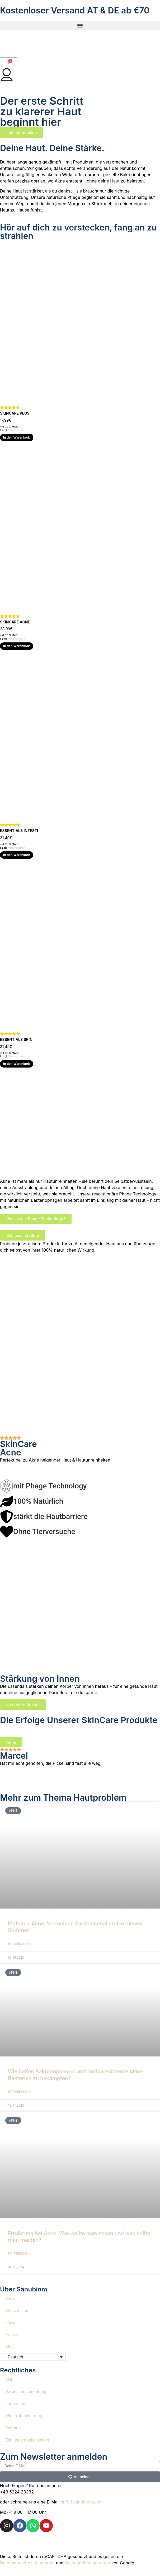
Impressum (16, 2403)
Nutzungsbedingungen (87, 2562)
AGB (9, 2379)
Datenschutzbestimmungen (27, 2562)
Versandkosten (16, 430)
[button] (80, 25)
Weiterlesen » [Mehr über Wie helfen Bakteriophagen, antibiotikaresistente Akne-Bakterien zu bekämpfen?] (19, 2092)
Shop (10, 2298)
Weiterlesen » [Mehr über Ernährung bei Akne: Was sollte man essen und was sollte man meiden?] (19, 2253)
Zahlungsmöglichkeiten (27, 2440)
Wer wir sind (16, 2310)
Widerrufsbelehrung (23, 2415)
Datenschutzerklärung (25, 2391)
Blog (9, 2346)
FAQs (10, 2322)
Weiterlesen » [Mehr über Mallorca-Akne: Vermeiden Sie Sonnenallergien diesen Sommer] (19, 1944)
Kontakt (12, 2334)
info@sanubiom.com (82, 2502)
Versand (13, 2427)
